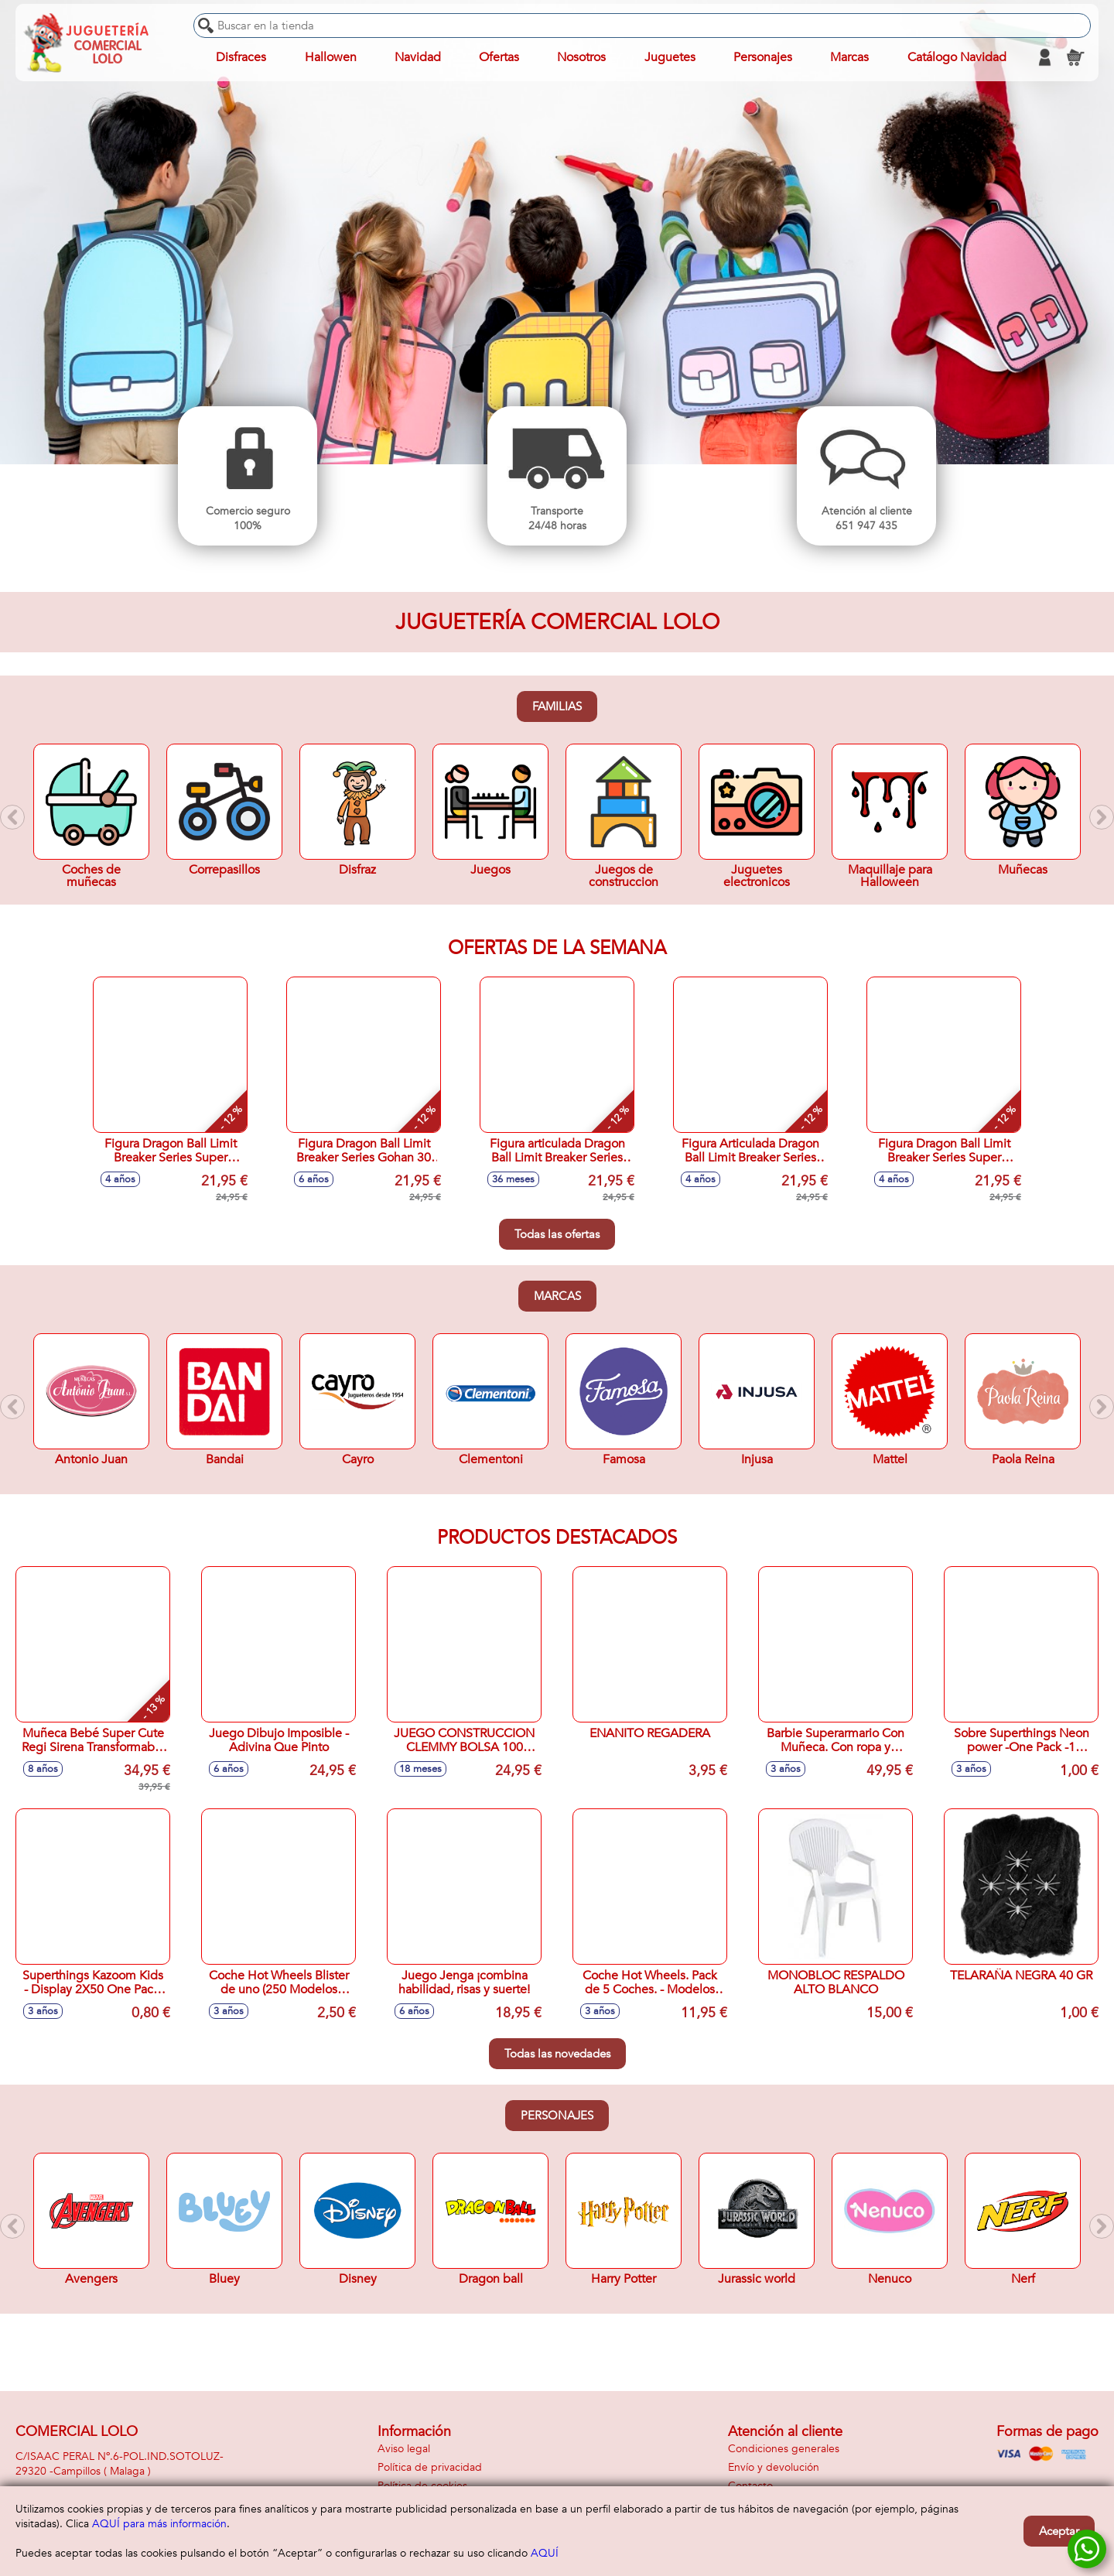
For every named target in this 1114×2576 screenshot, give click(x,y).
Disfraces (241, 57)
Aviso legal (404, 2448)
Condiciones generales (783, 2448)
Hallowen (331, 57)
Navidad (418, 57)
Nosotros (581, 57)
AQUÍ (545, 2553)
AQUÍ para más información (159, 2523)
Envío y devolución (773, 2467)
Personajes (557, 2115)
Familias (557, 706)
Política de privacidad (430, 2467)
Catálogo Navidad (956, 57)
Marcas (557, 1296)
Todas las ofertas (557, 1234)
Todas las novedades (557, 2053)
